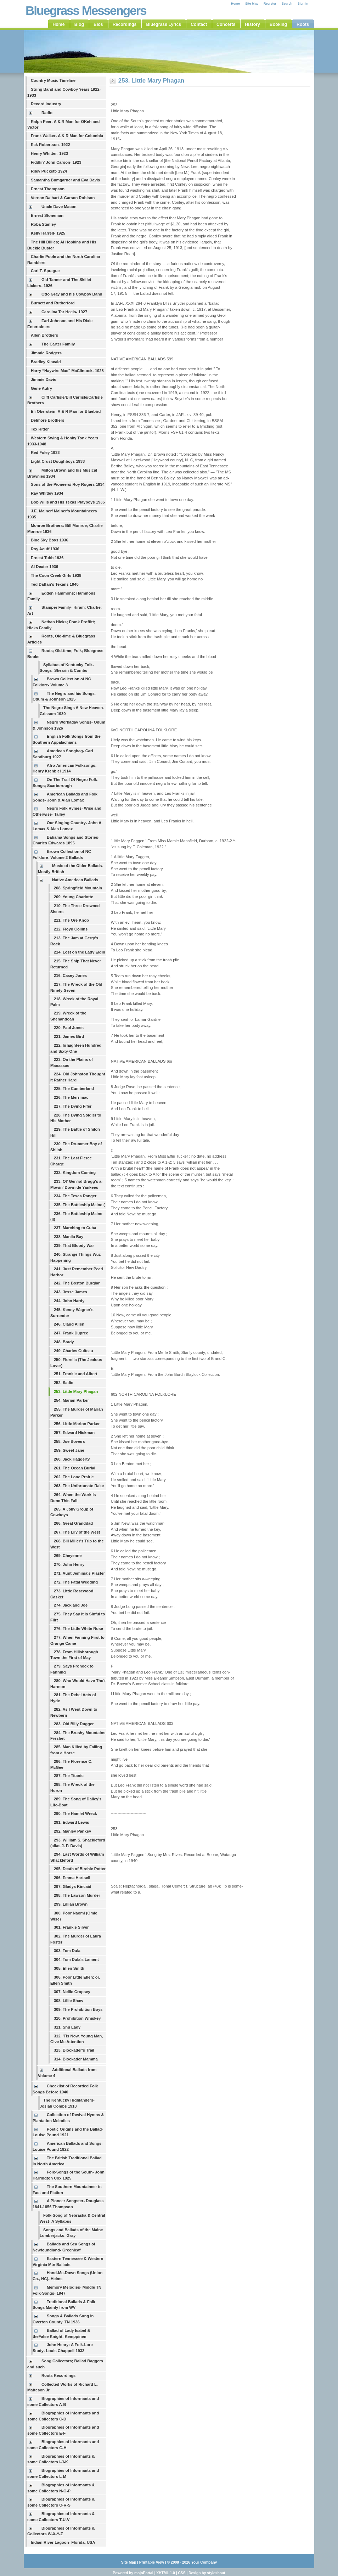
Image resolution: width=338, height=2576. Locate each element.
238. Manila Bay (68, 1236)
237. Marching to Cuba (75, 1228)
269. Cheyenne (67, 1555)
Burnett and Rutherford (53, 303)
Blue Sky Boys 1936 (49, 540)
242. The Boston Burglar (77, 1283)
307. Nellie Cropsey (72, 1992)
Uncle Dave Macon (59, 206)
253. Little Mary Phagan (76, 1391)
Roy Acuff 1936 (45, 549)
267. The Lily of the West (77, 1532)
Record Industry (46, 104)
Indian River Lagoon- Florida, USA (63, 2542)
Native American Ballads (75, 880)
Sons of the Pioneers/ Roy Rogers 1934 (68, 484)
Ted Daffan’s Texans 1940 (55, 584)
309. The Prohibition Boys (78, 2009)
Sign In (303, 3)
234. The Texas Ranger (75, 1196)
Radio (46, 113)
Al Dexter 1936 (44, 566)
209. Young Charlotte (73, 897)
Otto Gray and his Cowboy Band (71, 294)
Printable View (151, 2562)
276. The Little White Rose (78, 1628)
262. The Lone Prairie (74, 1477)
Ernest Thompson (47, 189)
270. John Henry (69, 1564)
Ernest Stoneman (47, 215)
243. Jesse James (70, 1292)
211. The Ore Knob (71, 920)
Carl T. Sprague (45, 271)
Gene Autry (41, 388)
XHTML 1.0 (165, 2573)
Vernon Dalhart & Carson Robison (63, 198)
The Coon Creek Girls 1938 (56, 575)
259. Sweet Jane (69, 1450)
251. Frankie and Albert (75, 1374)
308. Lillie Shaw (68, 2000)
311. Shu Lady (67, 2027)
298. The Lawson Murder (77, 1895)
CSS (181, 2573)
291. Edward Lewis (71, 1822)
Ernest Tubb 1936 (47, 558)
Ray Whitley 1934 (47, 493)
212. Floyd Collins (71, 929)
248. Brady (64, 1342)
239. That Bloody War (74, 1245)
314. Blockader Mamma (76, 2059)
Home (235, 3)
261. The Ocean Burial (74, 1468)
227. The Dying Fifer (72, 1106)
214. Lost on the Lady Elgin (79, 952)
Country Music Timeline (53, 80)
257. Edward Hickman (74, 1432)
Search (287, 3)
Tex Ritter (40, 429)
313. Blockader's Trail (74, 2050)
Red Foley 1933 (45, 452)
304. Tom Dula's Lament (76, 1959)
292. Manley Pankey (72, 1831)
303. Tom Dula (67, 1950)
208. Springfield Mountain (78, 888)
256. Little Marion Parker (77, 1424)
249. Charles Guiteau (73, 1351)
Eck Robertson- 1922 (50, 144)
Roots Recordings (58, 2375)
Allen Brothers (44, 335)
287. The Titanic (69, 1775)
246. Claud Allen (69, 1324)
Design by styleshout (206, 2573)
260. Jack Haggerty (72, 1459)
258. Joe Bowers (69, 1441)
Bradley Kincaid (46, 362)
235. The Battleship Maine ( (79, 1205)
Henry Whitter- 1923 (49, 153)
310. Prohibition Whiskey (77, 2018)
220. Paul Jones (69, 1027)
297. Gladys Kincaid (72, 1886)
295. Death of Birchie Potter (80, 1869)
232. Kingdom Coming (75, 1172)
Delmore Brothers (47, 420)
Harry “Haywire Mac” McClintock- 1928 (67, 371)
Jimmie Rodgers (46, 353)
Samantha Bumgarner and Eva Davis (65, 180)
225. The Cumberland (74, 1088)
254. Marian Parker (71, 1400)
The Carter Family (58, 344)
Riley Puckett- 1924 (49, 171)
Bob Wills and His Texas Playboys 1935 (68, 502)
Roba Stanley (43, 224)
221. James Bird (69, 1036)
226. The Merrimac (71, 1097)
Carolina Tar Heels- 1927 (64, 312)
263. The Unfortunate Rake (79, 1486)
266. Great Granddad (73, 1523)
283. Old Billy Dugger (74, 1724)
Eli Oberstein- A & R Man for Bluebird (66, 411)
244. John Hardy (69, 1301)
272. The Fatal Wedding (76, 1582)
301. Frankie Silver (71, 1927)
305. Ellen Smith (69, 1968)
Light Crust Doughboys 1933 (58, 461)
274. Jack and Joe (71, 1605)
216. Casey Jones (70, 975)
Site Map (251, 3)
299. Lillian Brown (71, 1904)
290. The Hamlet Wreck (75, 1813)
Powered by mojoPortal (133, 2573)
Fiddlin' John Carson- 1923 (56, 162)
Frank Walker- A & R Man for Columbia (67, 136)
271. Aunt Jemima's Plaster (79, 1573)
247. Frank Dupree (71, 1333)
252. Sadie (63, 1382)
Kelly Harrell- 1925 (48, 233)
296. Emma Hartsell (72, 1877)
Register (270, 3)
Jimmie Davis (43, 379)
